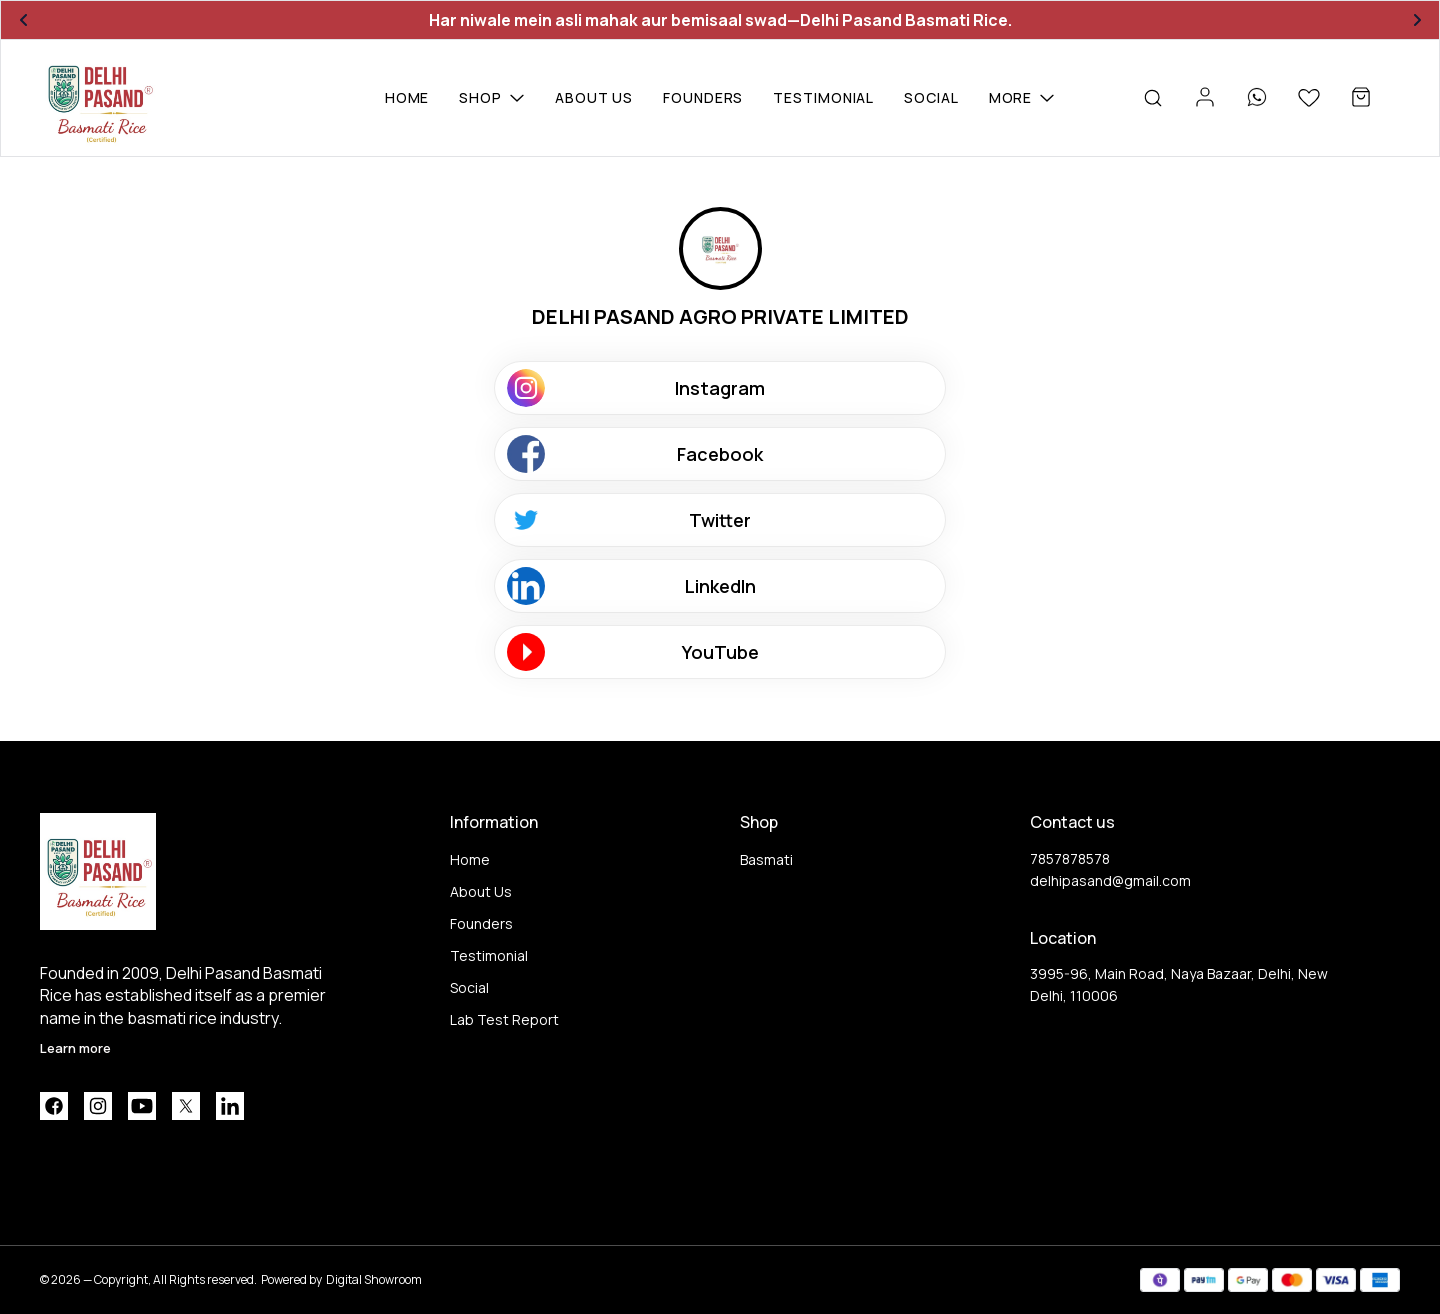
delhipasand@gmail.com (1110, 880)
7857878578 (1070, 858)
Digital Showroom (374, 1279)
